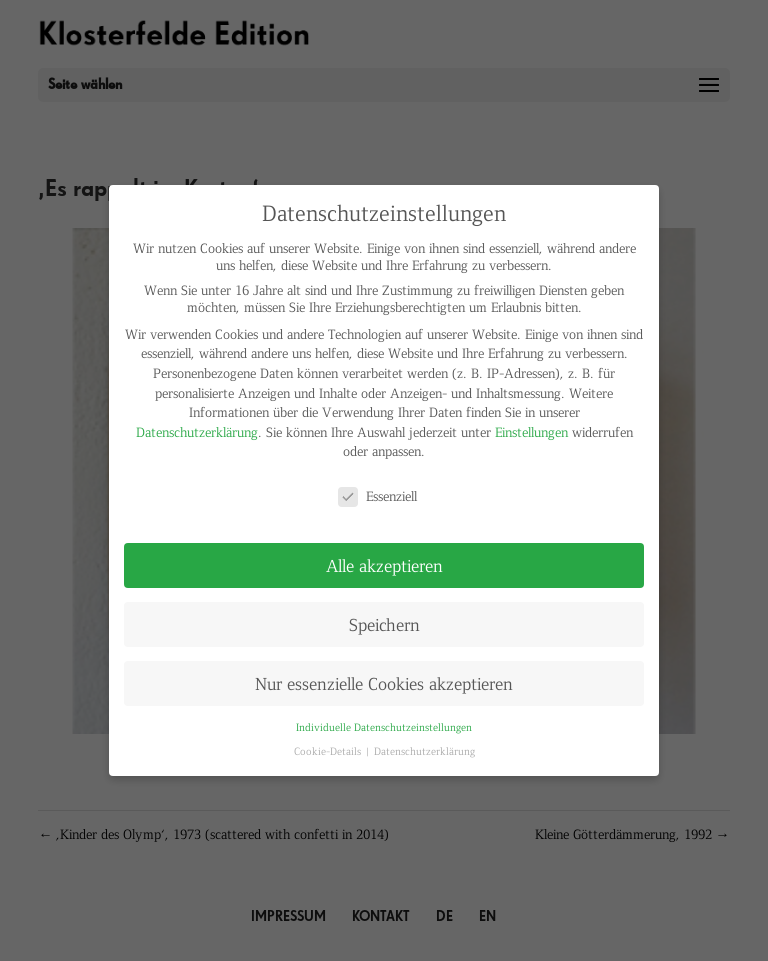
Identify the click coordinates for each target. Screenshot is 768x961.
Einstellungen (531, 431)
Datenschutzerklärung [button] (424, 750)
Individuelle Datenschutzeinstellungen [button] (384, 726)
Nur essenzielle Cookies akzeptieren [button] (384, 683)
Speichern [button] (384, 624)
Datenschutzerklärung (197, 431)
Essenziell (377, 495)
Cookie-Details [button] (329, 750)
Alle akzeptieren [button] (384, 565)
